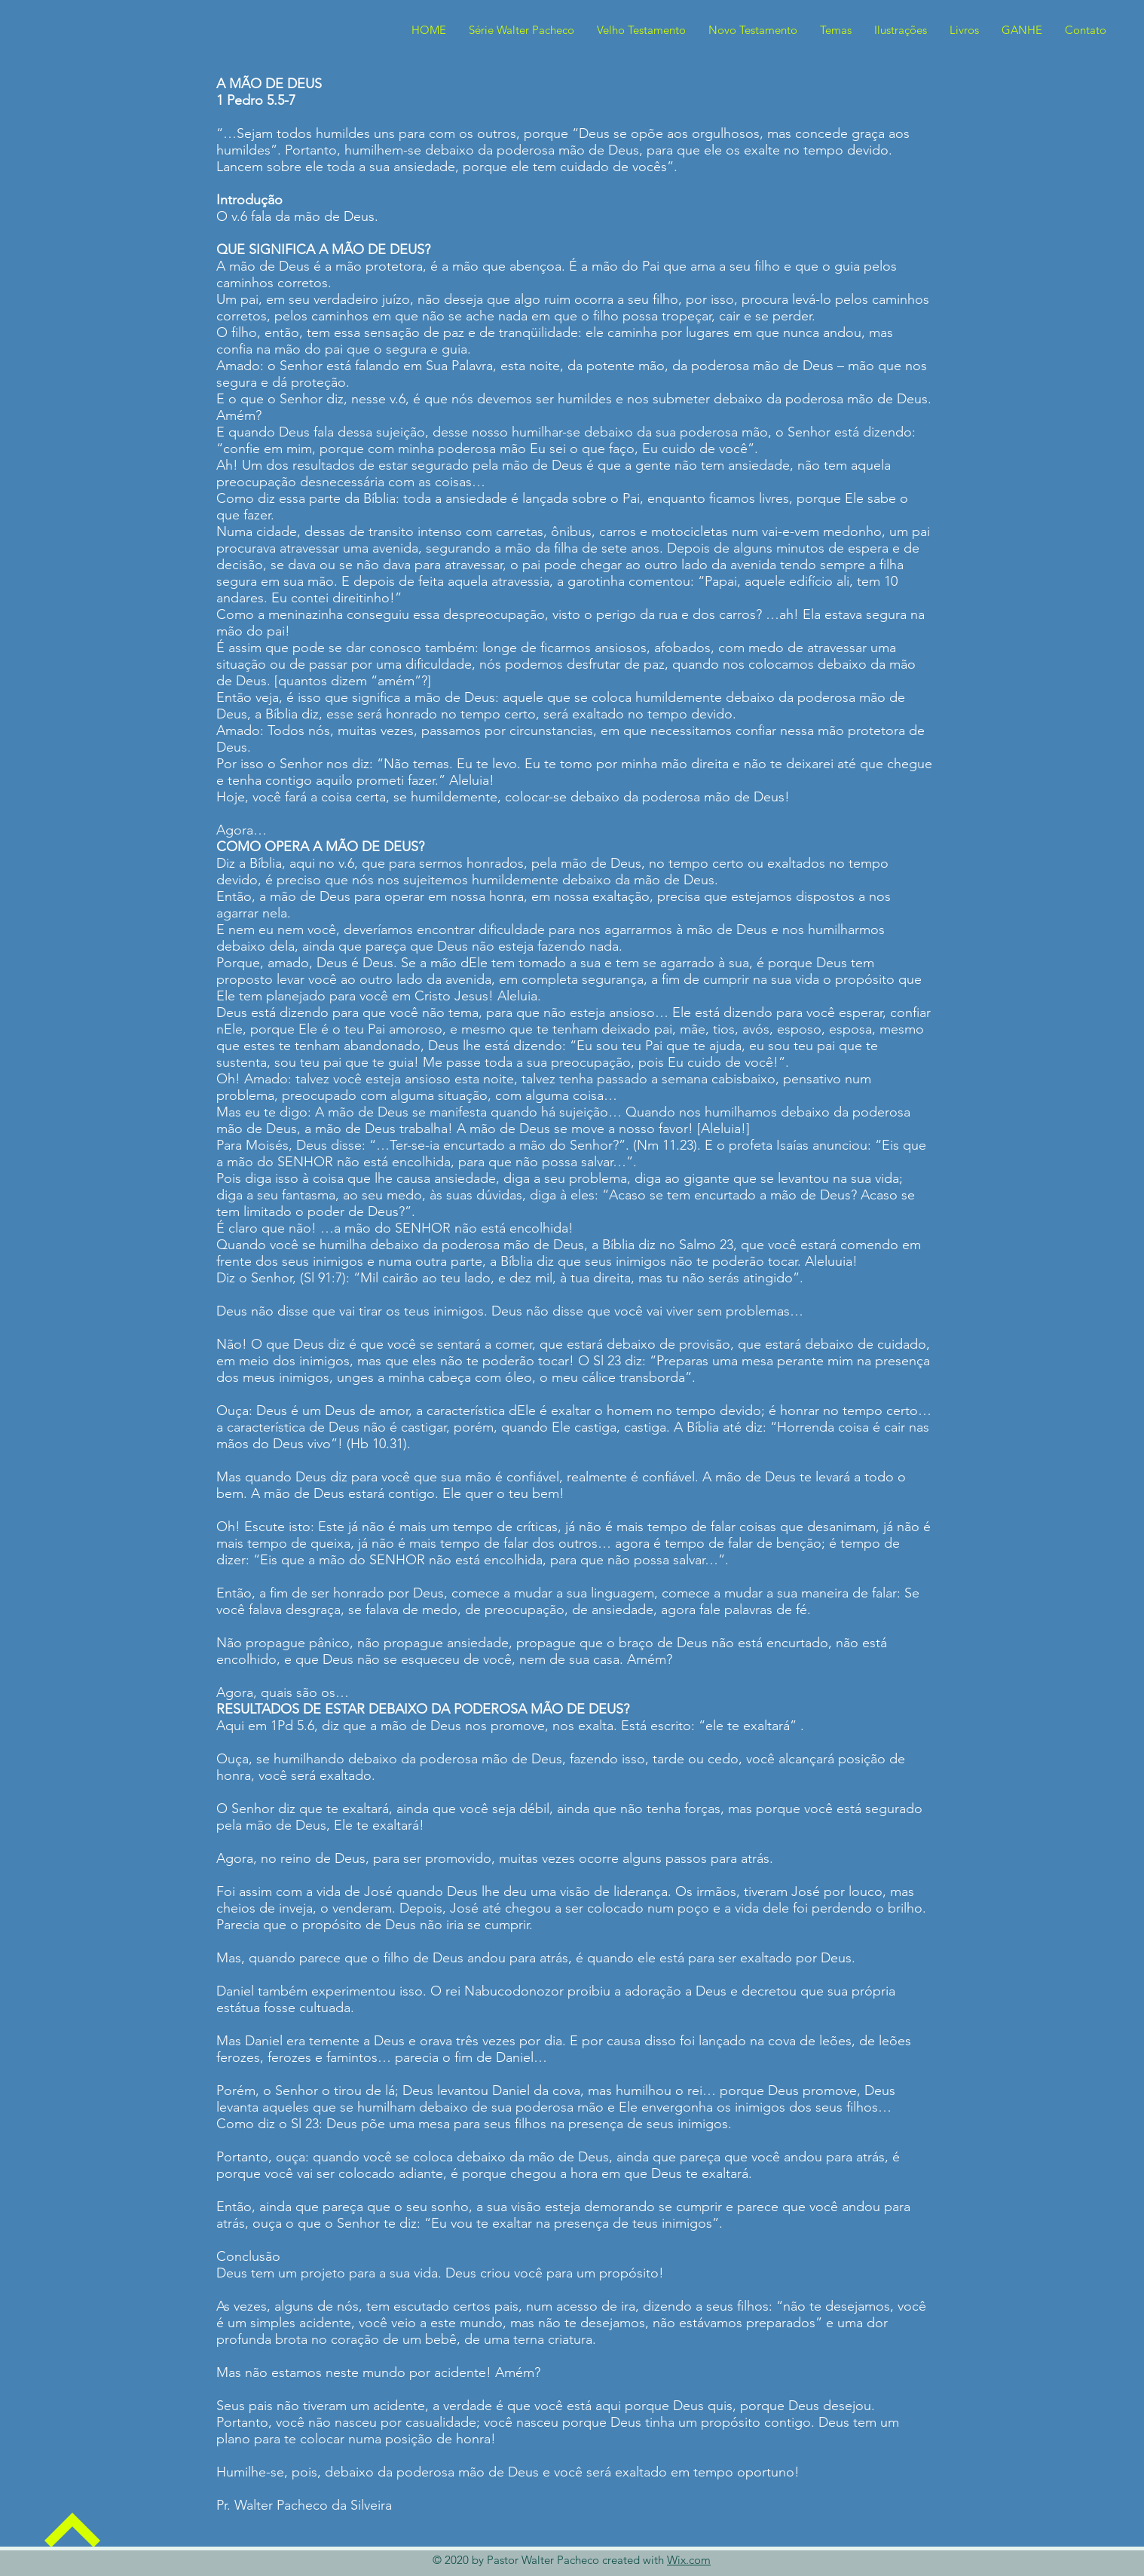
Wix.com (689, 2560)
